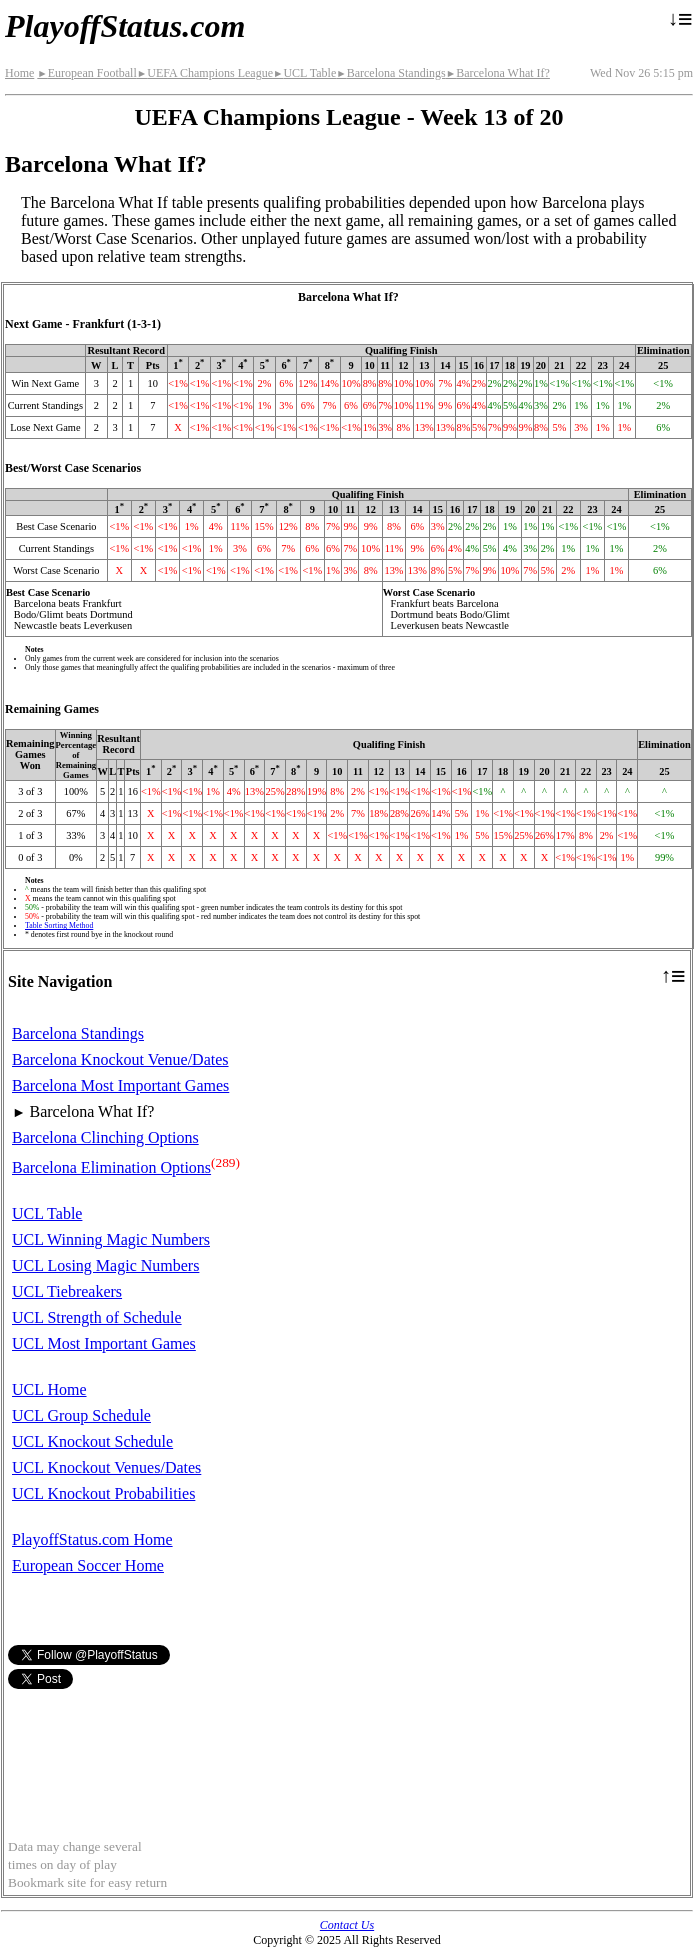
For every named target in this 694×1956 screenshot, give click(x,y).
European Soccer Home (88, 1565)
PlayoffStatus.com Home (92, 1539)
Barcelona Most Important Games (120, 1085)
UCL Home (49, 1389)
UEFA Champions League (205, 73)
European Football (86, 73)
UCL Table (304, 73)
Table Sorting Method (59, 925)
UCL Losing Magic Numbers (105, 1265)
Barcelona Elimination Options (111, 1167)
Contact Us (347, 1925)
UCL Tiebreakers (67, 1291)
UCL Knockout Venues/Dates (106, 1467)
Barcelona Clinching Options (105, 1137)
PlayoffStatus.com (125, 26)
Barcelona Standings (390, 73)
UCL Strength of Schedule (97, 1317)
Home (19, 73)
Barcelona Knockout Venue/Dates (120, 1059)
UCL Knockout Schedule (92, 1441)
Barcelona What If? (498, 73)
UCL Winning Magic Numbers (111, 1239)
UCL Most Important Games (104, 1343)
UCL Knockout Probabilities (103, 1493)
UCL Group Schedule (81, 1415)
